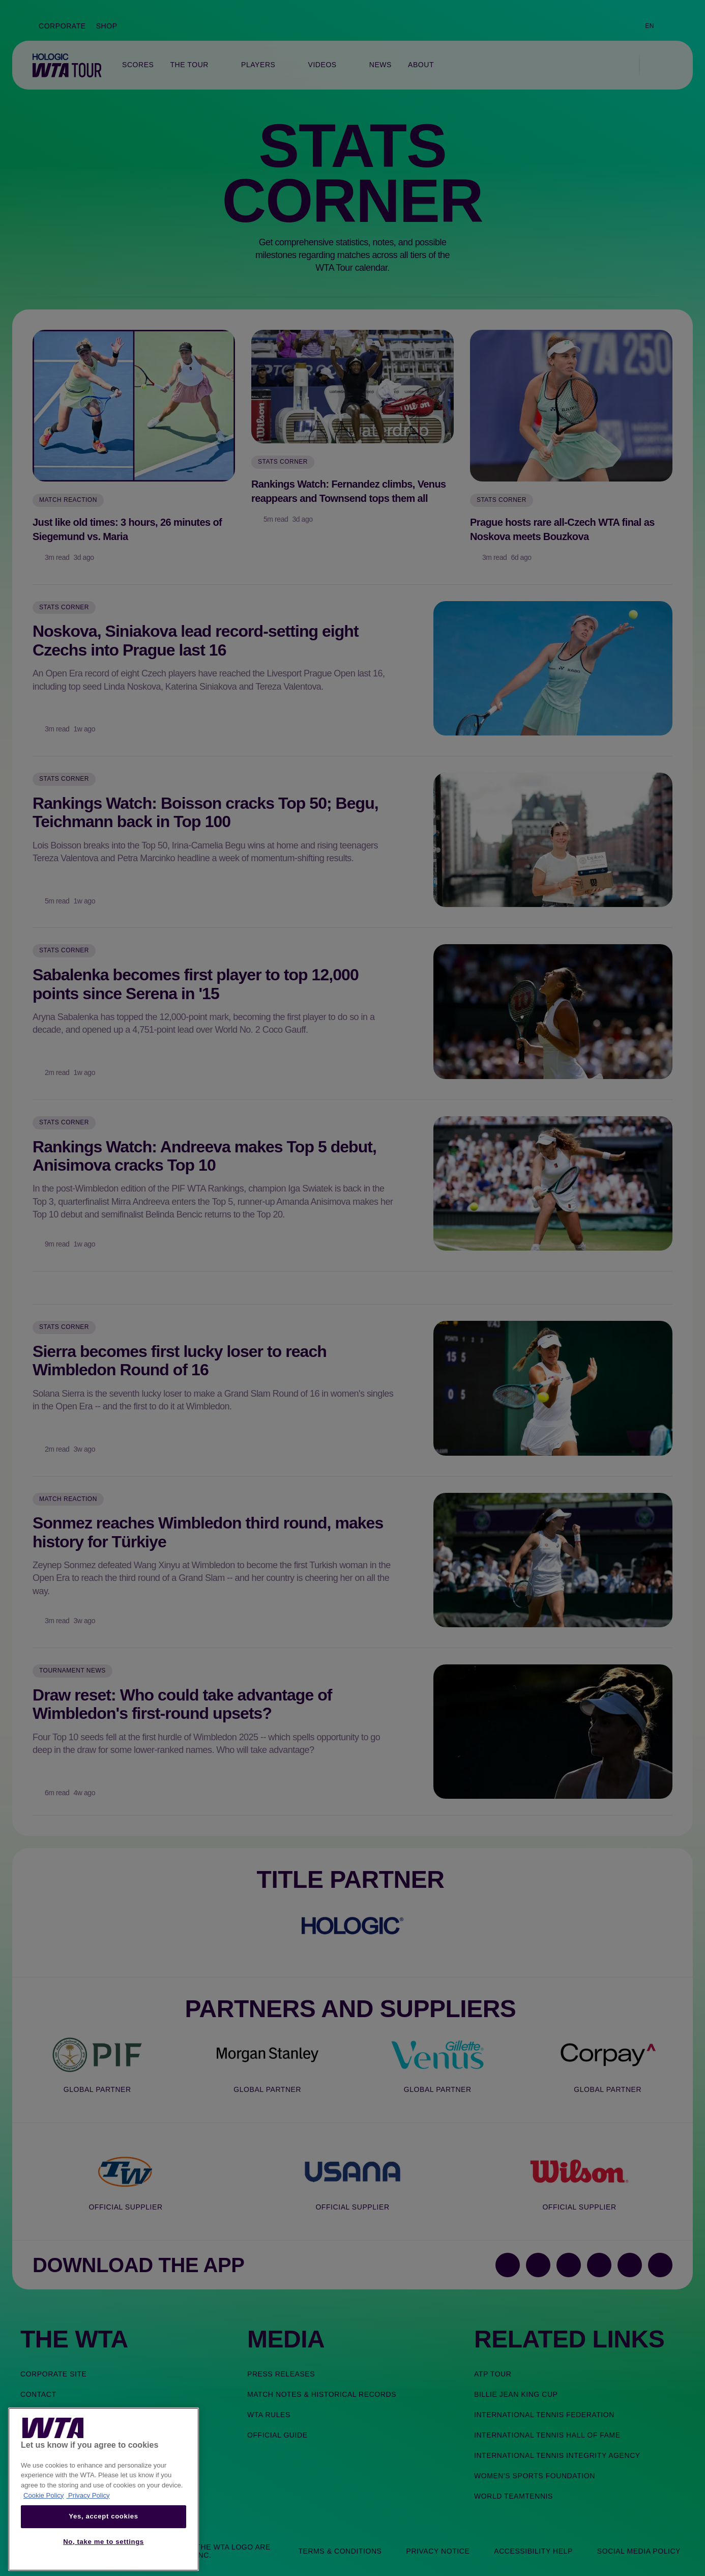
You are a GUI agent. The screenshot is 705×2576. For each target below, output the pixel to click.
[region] (103, 2489)
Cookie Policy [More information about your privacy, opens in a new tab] (43, 2495)
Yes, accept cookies (103, 2516)
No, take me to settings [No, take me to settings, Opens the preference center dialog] (103, 2541)
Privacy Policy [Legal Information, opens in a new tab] (87, 2495)
